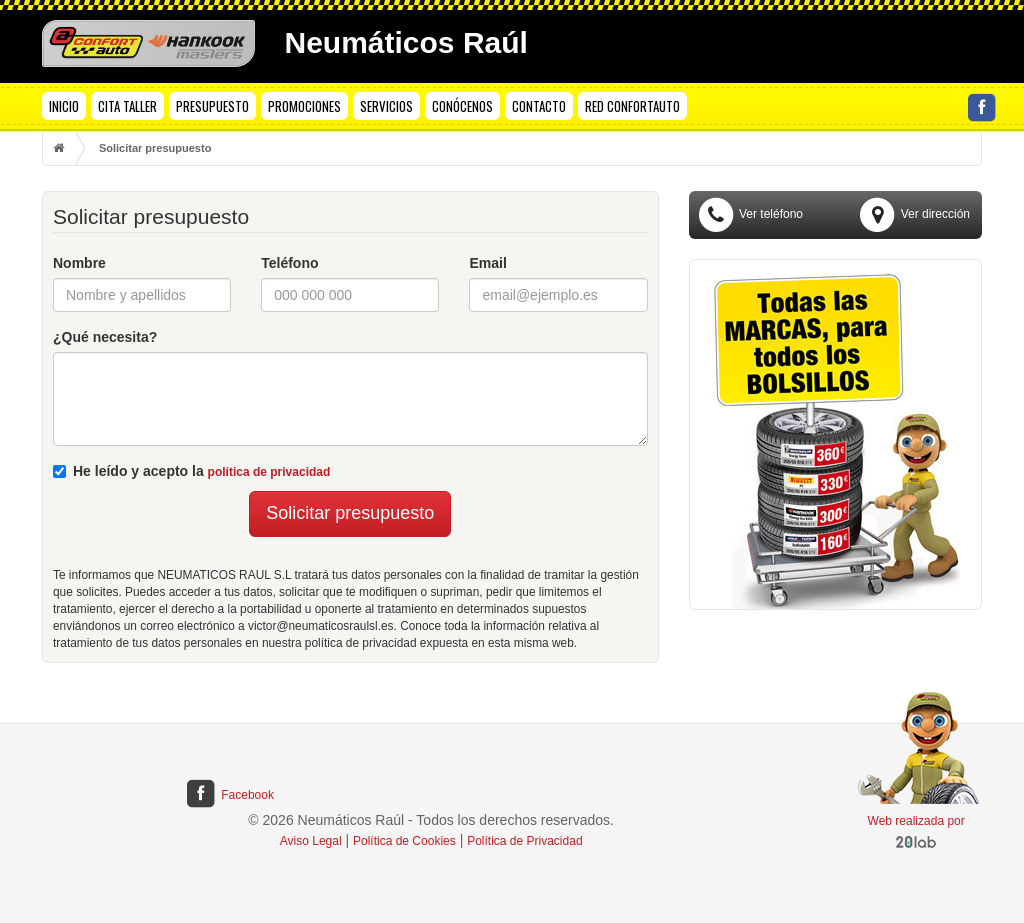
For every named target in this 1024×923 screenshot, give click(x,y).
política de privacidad (269, 472)
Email (487, 263)
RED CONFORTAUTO (632, 106)
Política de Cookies (404, 841)
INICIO (64, 106)
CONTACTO (539, 106)
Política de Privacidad (524, 841)
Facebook (229, 795)
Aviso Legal (311, 841)
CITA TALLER (127, 106)
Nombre (79, 263)
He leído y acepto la (191, 471)
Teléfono (289, 263)
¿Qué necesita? (105, 337)
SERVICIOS (386, 106)
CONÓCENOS (462, 106)
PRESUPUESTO (212, 106)
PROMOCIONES (304, 106)
